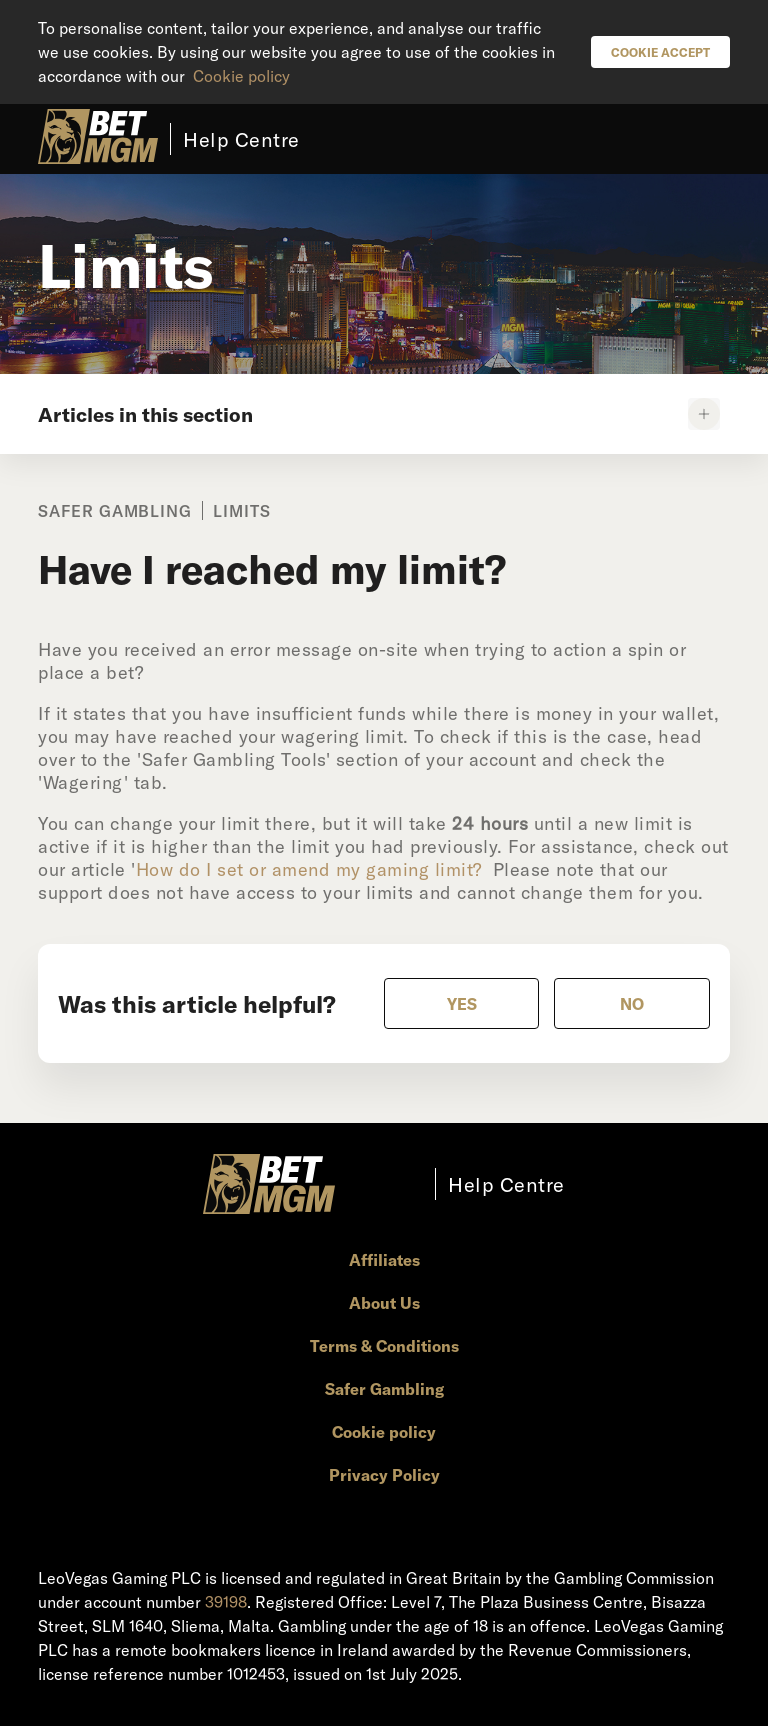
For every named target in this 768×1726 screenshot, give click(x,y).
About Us (384, 1302)
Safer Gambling (384, 1388)
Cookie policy (241, 75)
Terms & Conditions (384, 1345)
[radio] (461, 1003)
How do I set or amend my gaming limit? (309, 869)
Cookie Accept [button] (660, 52)
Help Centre (241, 139)
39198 (226, 1601)
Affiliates (384, 1259)
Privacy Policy (384, 1474)
